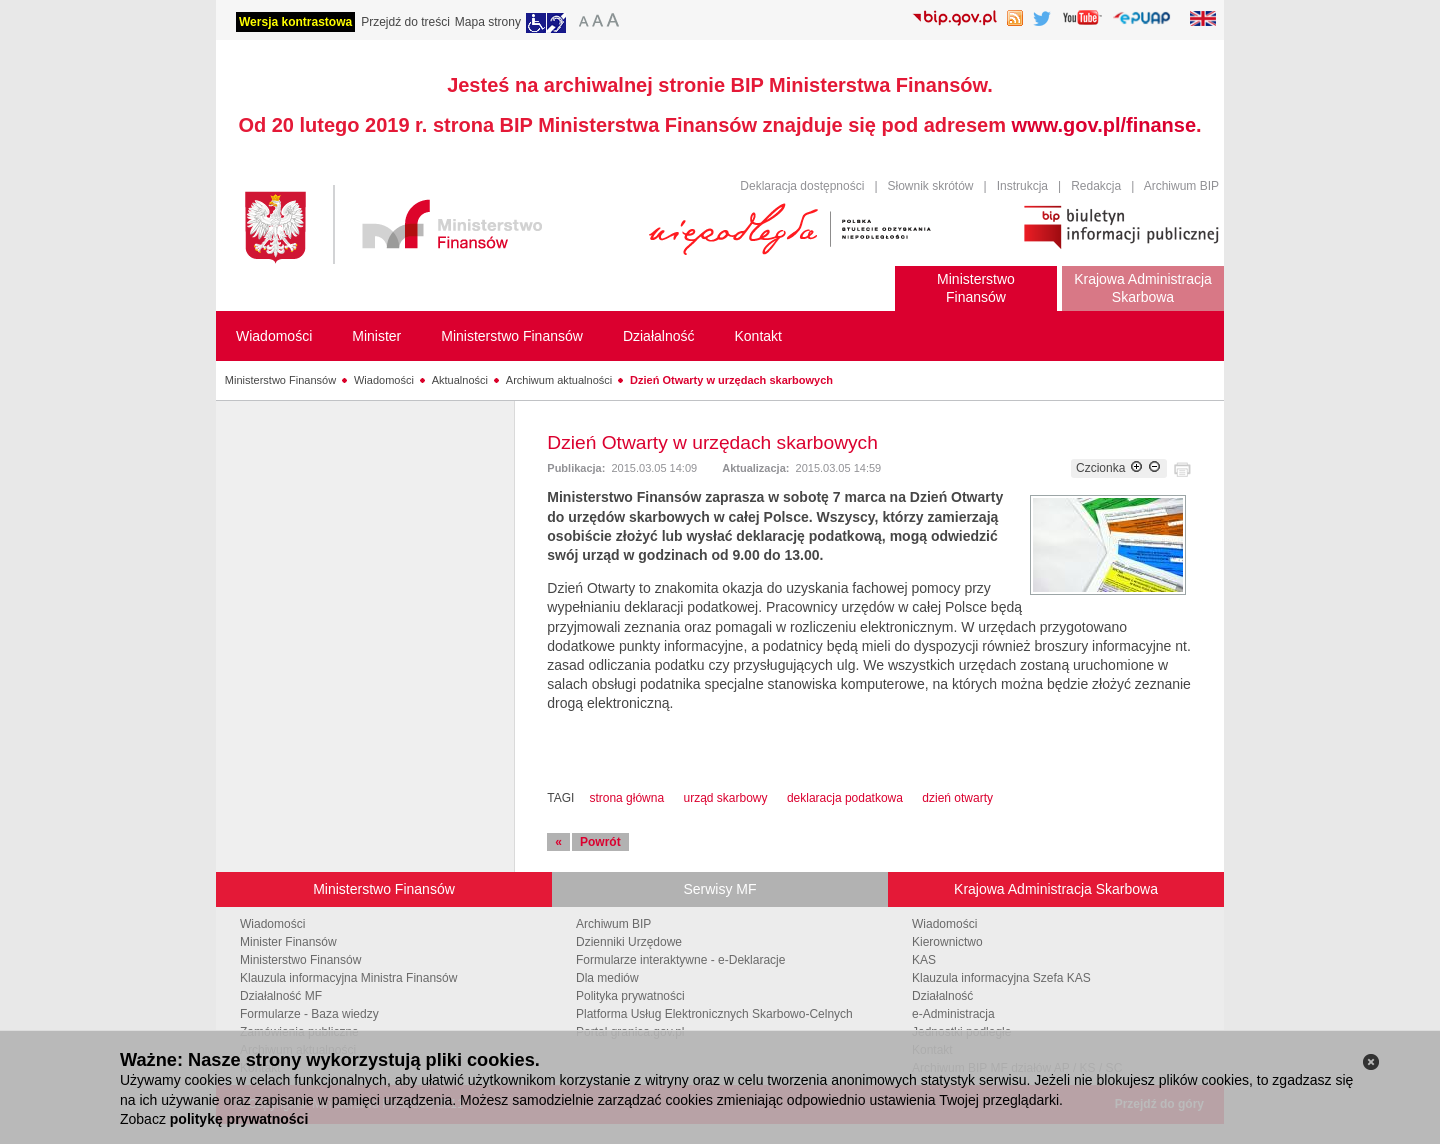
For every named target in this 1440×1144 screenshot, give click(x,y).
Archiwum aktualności (559, 380)
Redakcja (1096, 186)
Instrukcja (1022, 186)
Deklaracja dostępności (802, 186)
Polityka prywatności (630, 996)
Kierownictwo (947, 942)
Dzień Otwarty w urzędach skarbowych (731, 380)
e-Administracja (953, 1014)
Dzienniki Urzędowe (629, 942)
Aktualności (460, 380)
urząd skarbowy (725, 798)
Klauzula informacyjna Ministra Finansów (348, 978)
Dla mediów (607, 978)
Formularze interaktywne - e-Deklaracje (680, 960)
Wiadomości (384, 380)
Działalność (942, 996)
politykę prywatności (239, 1119)
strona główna (626, 798)
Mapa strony (488, 22)
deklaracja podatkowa (845, 798)
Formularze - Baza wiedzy (309, 1014)
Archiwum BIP (1181, 186)
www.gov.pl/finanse (1104, 125)
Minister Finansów (288, 942)
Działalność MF (281, 996)
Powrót (600, 842)
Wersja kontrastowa (295, 22)
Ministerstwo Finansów (280, 380)
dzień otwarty (957, 798)
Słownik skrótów (931, 186)
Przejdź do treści (405, 22)
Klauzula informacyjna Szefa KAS (1001, 978)
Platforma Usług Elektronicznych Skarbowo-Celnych (714, 1014)
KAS (924, 960)
